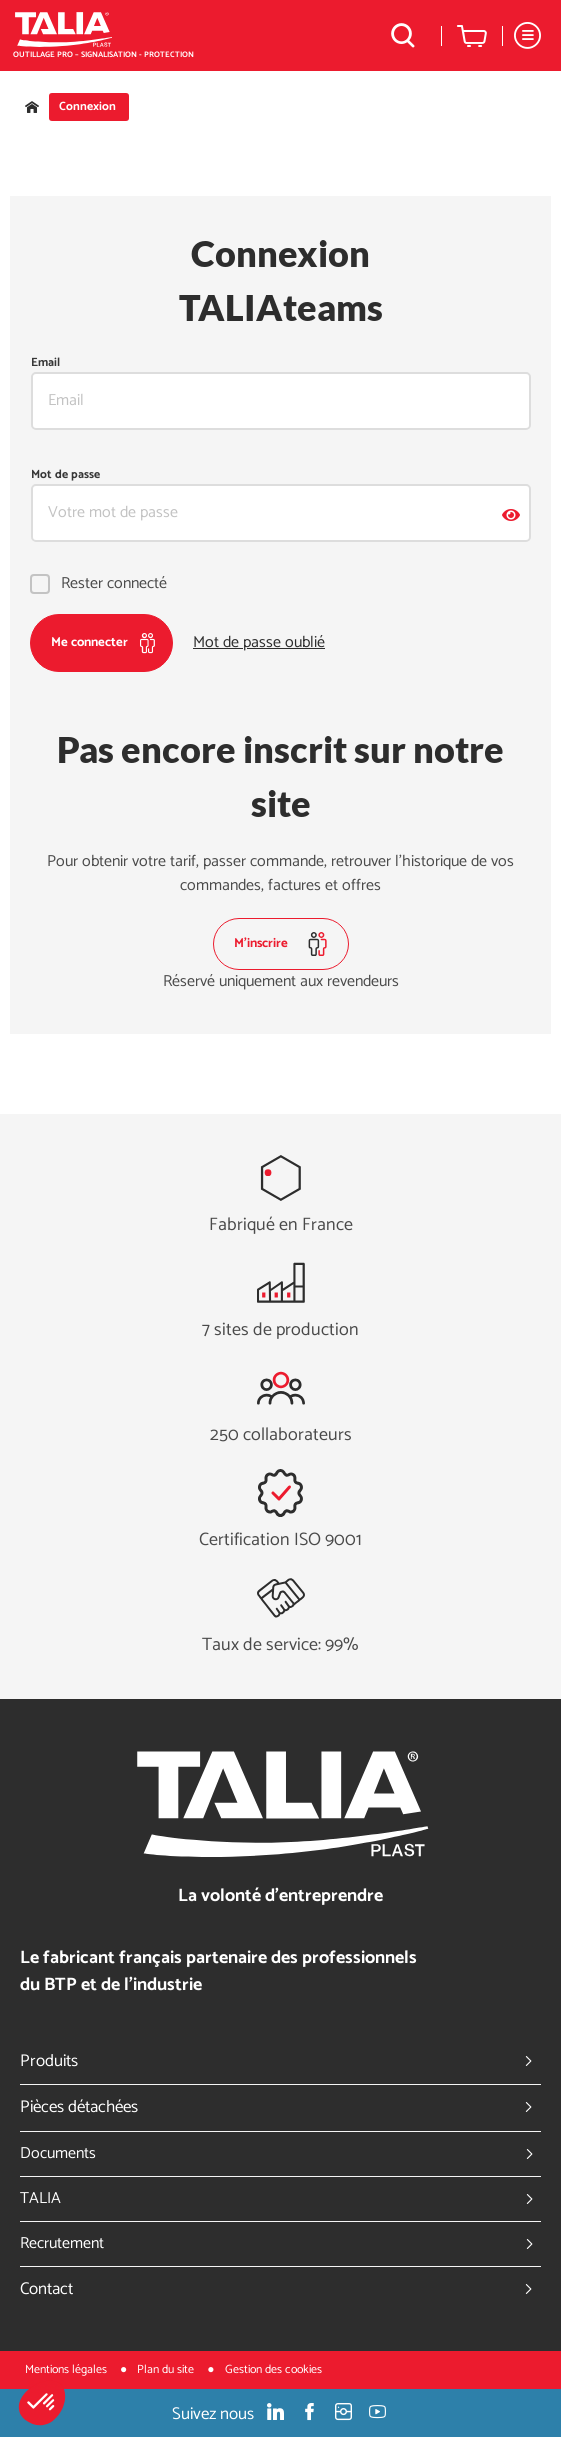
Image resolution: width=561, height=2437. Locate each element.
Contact (280, 2289)
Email (45, 363)
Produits (280, 2061)
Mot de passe (65, 475)
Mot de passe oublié (259, 643)
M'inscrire (281, 944)
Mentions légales (67, 2369)
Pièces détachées (280, 2107)
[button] (42, 2403)
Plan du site (167, 2369)
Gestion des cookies (273, 2369)
